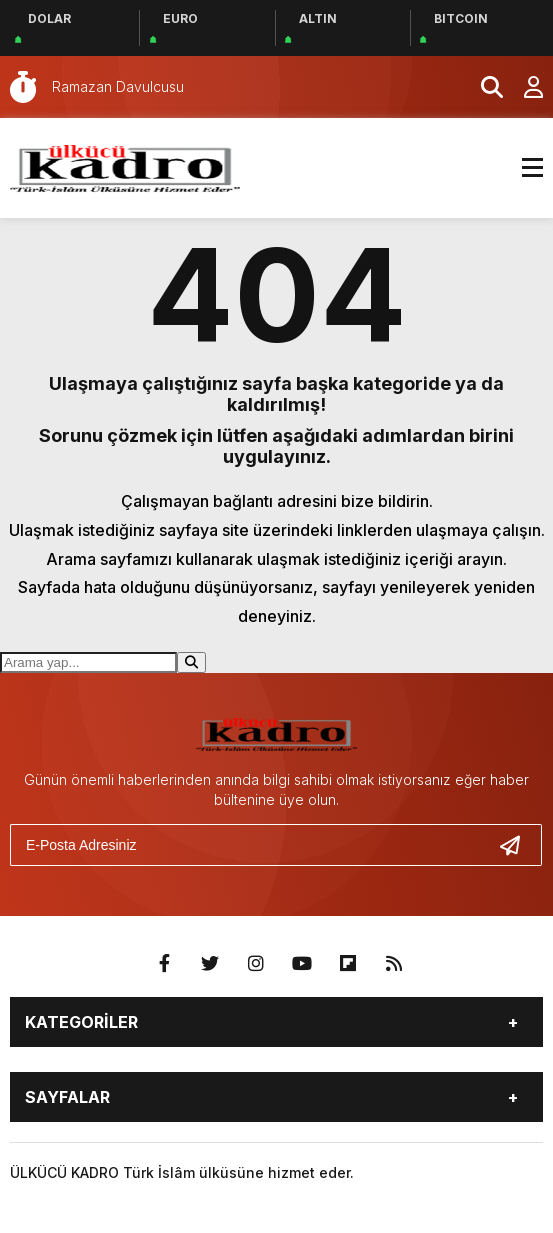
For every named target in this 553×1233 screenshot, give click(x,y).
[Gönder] (518, 845)
